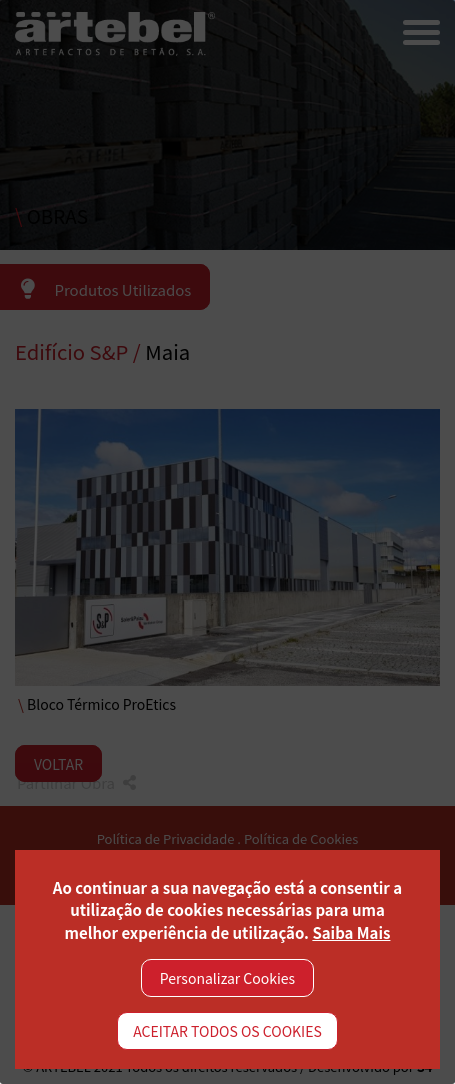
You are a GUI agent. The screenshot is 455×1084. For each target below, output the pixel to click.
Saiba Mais (351, 932)
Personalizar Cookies (227, 978)
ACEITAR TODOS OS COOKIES (227, 1031)
